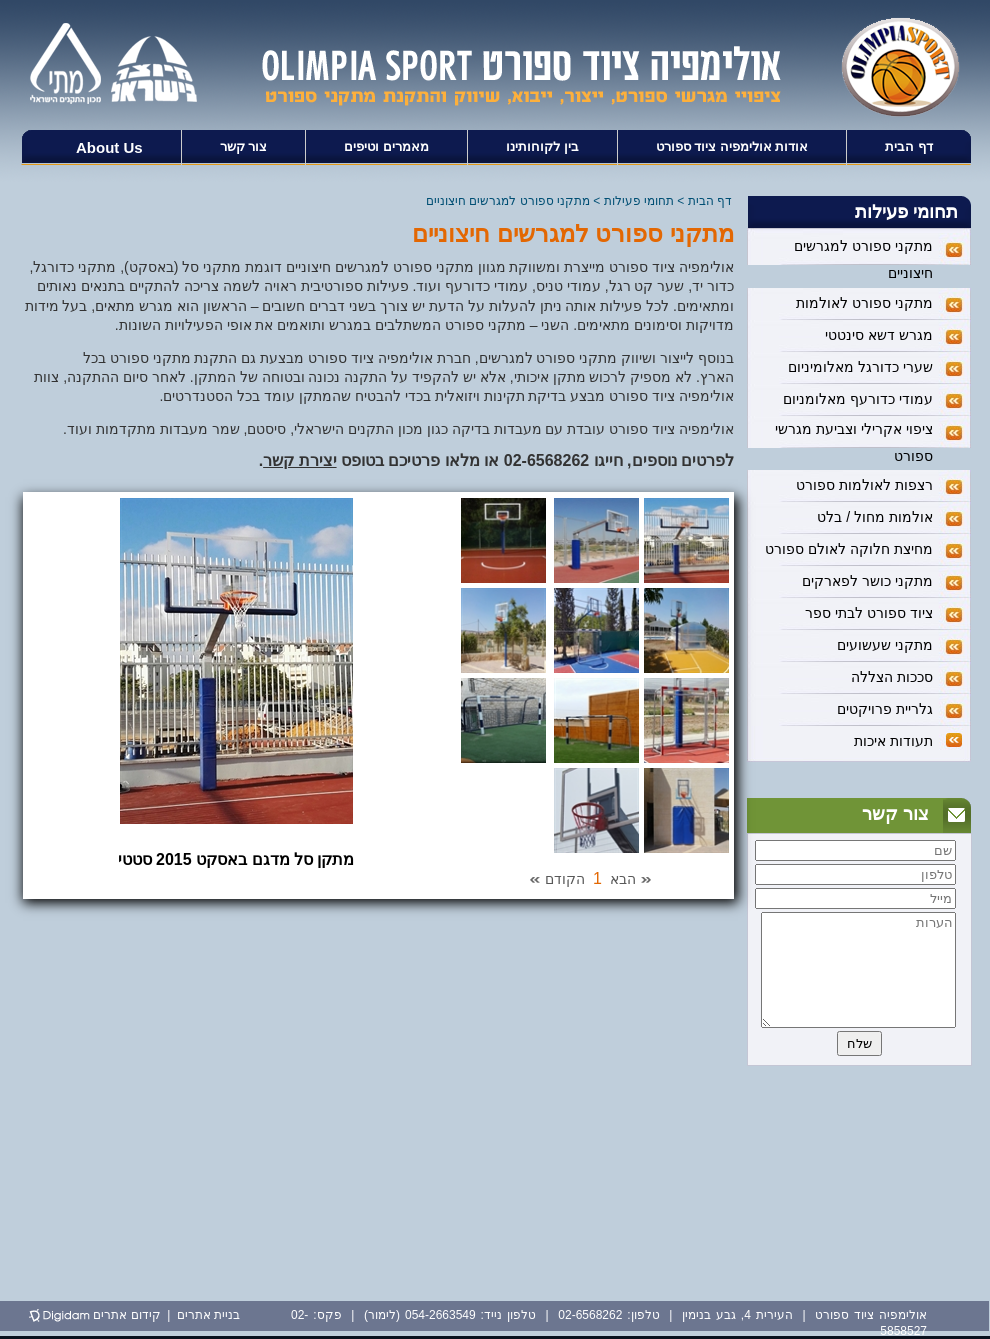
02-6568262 (546, 460)
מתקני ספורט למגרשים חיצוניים (508, 201)
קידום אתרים (126, 1315)
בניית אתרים (208, 1315)
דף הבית (710, 201)
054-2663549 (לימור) (420, 1315)
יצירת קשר (299, 460)
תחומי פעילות (639, 201)
